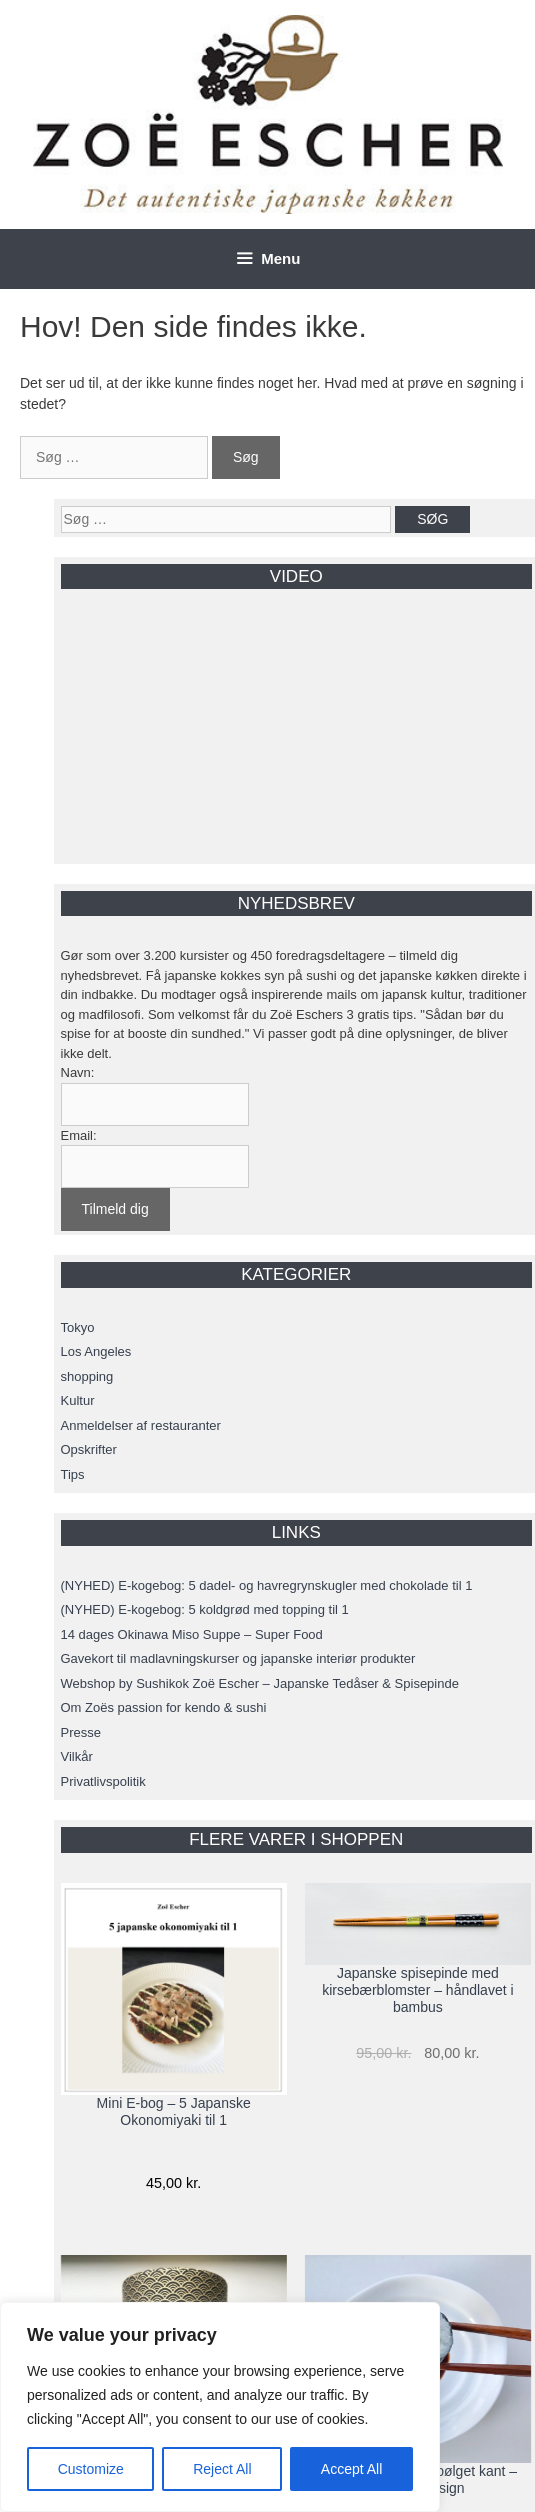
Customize (91, 2469)
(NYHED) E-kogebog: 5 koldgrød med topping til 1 (205, 1609)
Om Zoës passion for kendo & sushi (164, 1707)
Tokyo (78, 1327)
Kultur (78, 1400)
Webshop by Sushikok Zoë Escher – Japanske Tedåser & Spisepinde (260, 1683)
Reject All (222, 2469)
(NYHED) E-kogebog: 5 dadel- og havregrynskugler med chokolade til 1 (267, 1585)
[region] (220, 2407)
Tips (73, 1474)
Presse (81, 1732)
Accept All (351, 2469)
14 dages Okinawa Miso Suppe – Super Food (192, 1634)
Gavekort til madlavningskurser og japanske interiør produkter (238, 1658)
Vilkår (77, 1756)
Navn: (78, 1072)
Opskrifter (89, 1449)
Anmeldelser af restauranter (141, 1425)
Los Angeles (96, 1351)
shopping (87, 1376)
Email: (79, 1135)
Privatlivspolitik (103, 1781)
